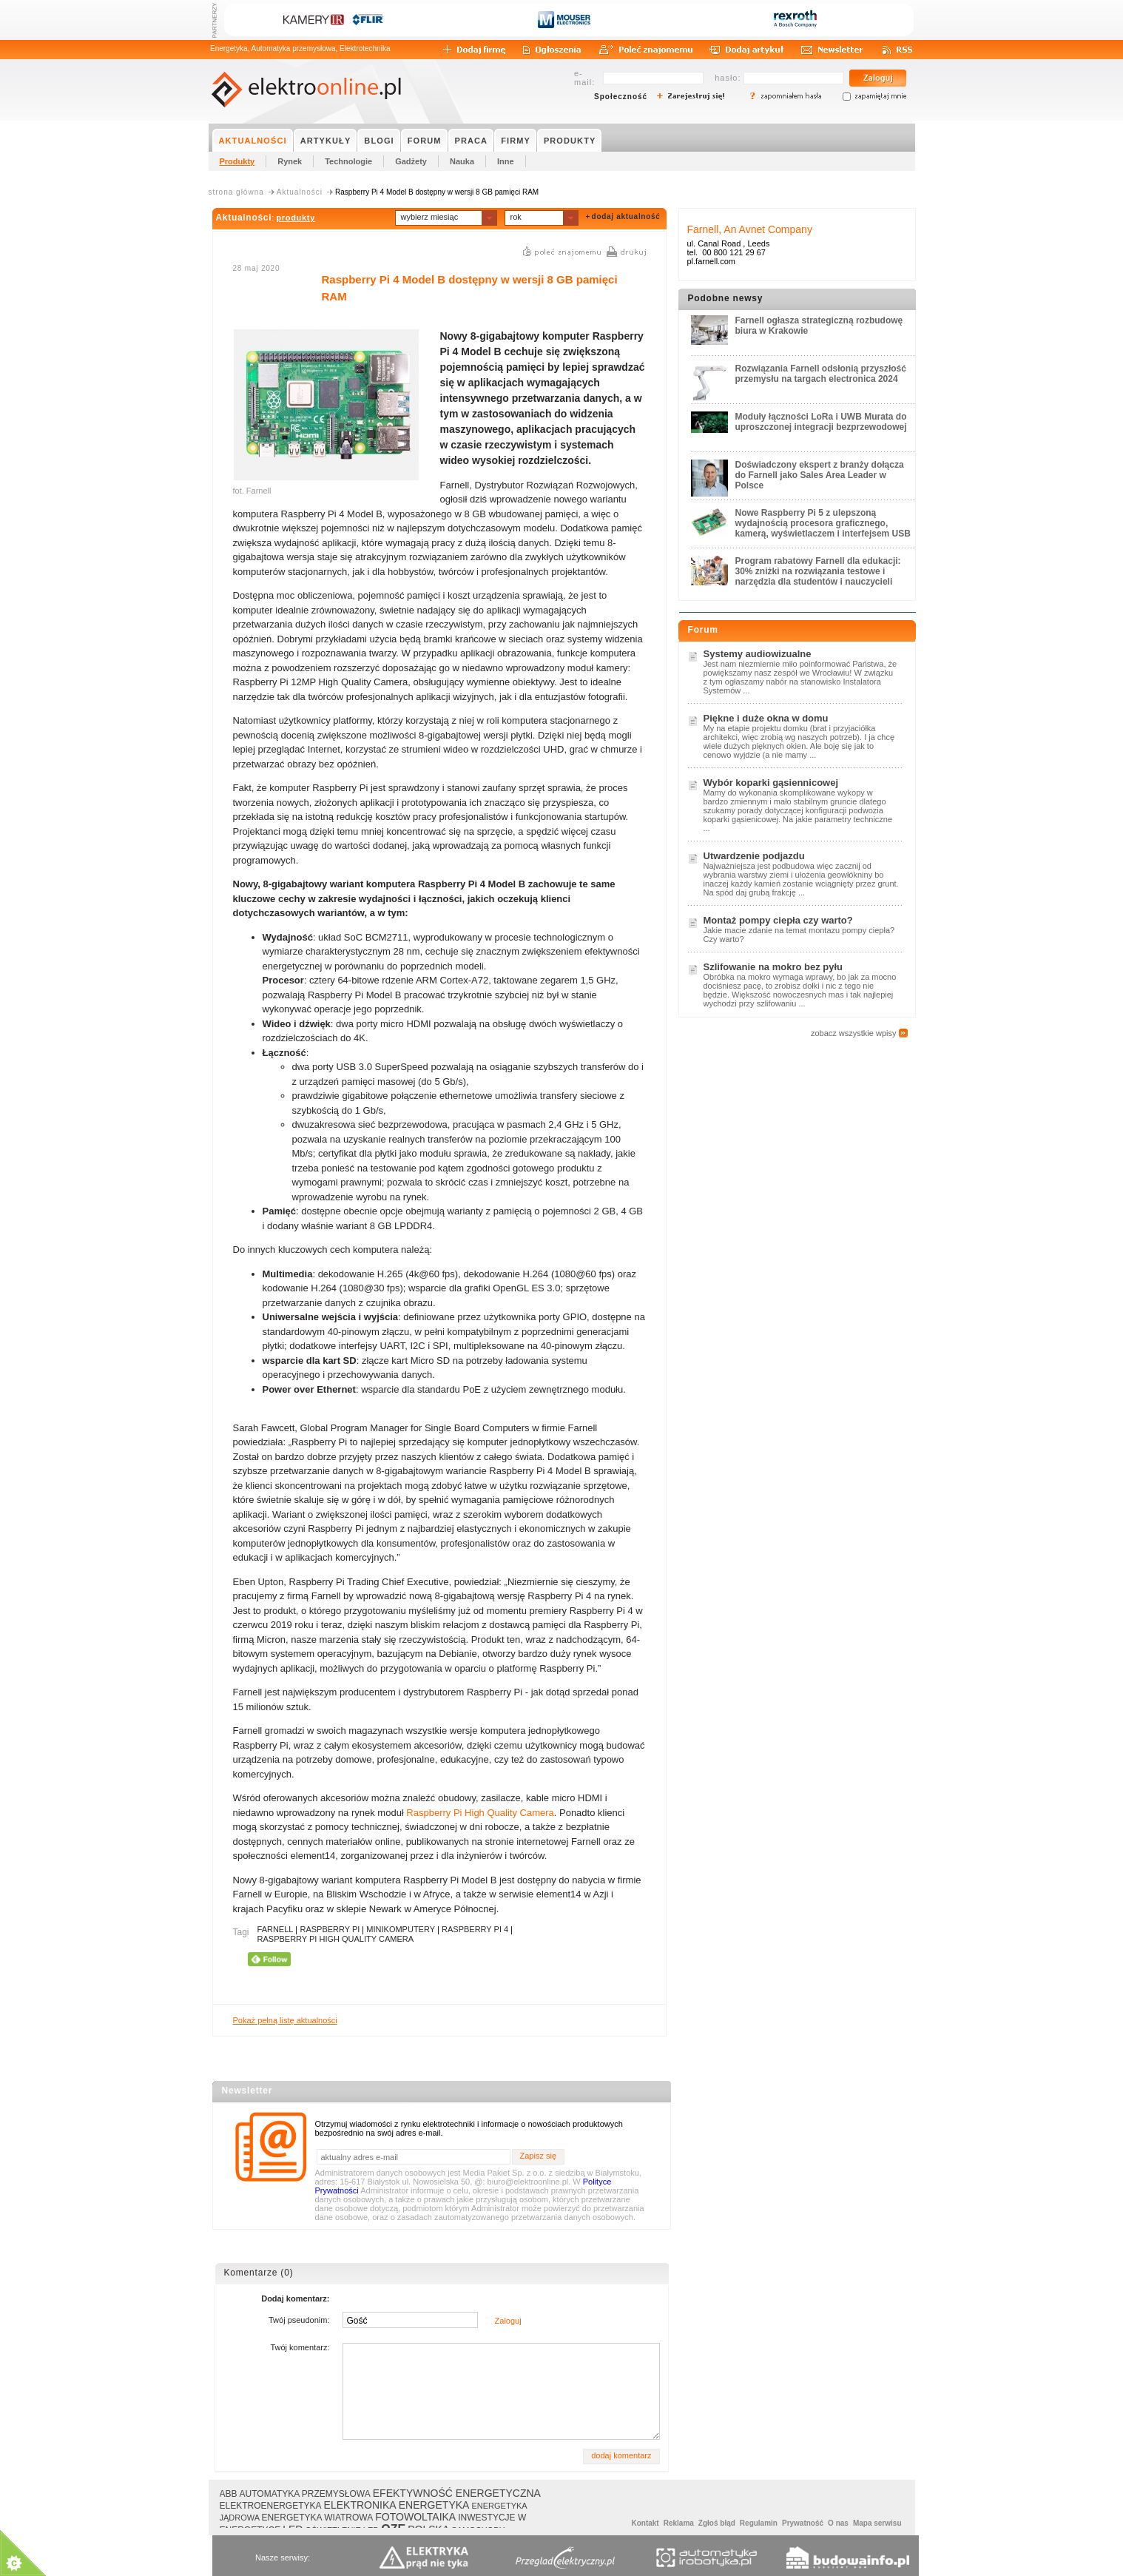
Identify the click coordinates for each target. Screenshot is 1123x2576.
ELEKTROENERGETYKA (271, 2506)
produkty (295, 217)
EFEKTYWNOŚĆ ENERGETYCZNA (457, 2493)
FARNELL (275, 1929)
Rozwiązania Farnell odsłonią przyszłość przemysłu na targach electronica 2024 (820, 373)
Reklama (679, 2523)
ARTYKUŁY (325, 140)
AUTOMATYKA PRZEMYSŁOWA (305, 2494)
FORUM (425, 140)
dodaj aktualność (626, 216)
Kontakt (644, 2523)
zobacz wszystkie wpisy (854, 1033)
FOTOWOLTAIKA (415, 2517)
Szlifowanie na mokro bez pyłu (773, 966)
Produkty (237, 161)
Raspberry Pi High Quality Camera (479, 1812)
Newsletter (247, 2090)
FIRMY (515, 140)
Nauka (462, 161)
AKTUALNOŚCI (253, 140)
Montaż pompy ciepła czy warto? (778, 920)
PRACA (471, 140)
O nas (838, 2523)
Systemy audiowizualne (758, 653)
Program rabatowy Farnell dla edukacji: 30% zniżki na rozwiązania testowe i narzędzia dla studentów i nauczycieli (818, 571)
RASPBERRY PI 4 (475, 1929)
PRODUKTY (570, 140)
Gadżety (411, 161)
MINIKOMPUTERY (400, 1929)
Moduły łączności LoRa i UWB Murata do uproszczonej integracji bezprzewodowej (821, 421)
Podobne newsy (725, 298)
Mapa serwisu (877, 2523)
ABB (228, 2494)
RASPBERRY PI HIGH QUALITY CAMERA (335, 1938)
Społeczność (620, 97)
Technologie (348, 161)
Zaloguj (508, 2320)
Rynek (289, 161)
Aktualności (300, 192)
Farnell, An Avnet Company (749, 229)
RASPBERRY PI (330, 1929)
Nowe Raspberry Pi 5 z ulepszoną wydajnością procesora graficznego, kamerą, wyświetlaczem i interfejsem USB (823, 523)
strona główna (236, 192)
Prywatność (802, 2523)
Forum (703, 630)
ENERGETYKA (434, 2505)
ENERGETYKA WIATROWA (318, 2517)
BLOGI (379, 140)
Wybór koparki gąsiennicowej (771, 782)
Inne (505, 161)
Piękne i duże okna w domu (766, 718)
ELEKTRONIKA (360, 2505)
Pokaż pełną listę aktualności (285, 2020)
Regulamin (759, 2523)
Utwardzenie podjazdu (754, 855)
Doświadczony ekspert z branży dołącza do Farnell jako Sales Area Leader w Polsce (819, 475)
